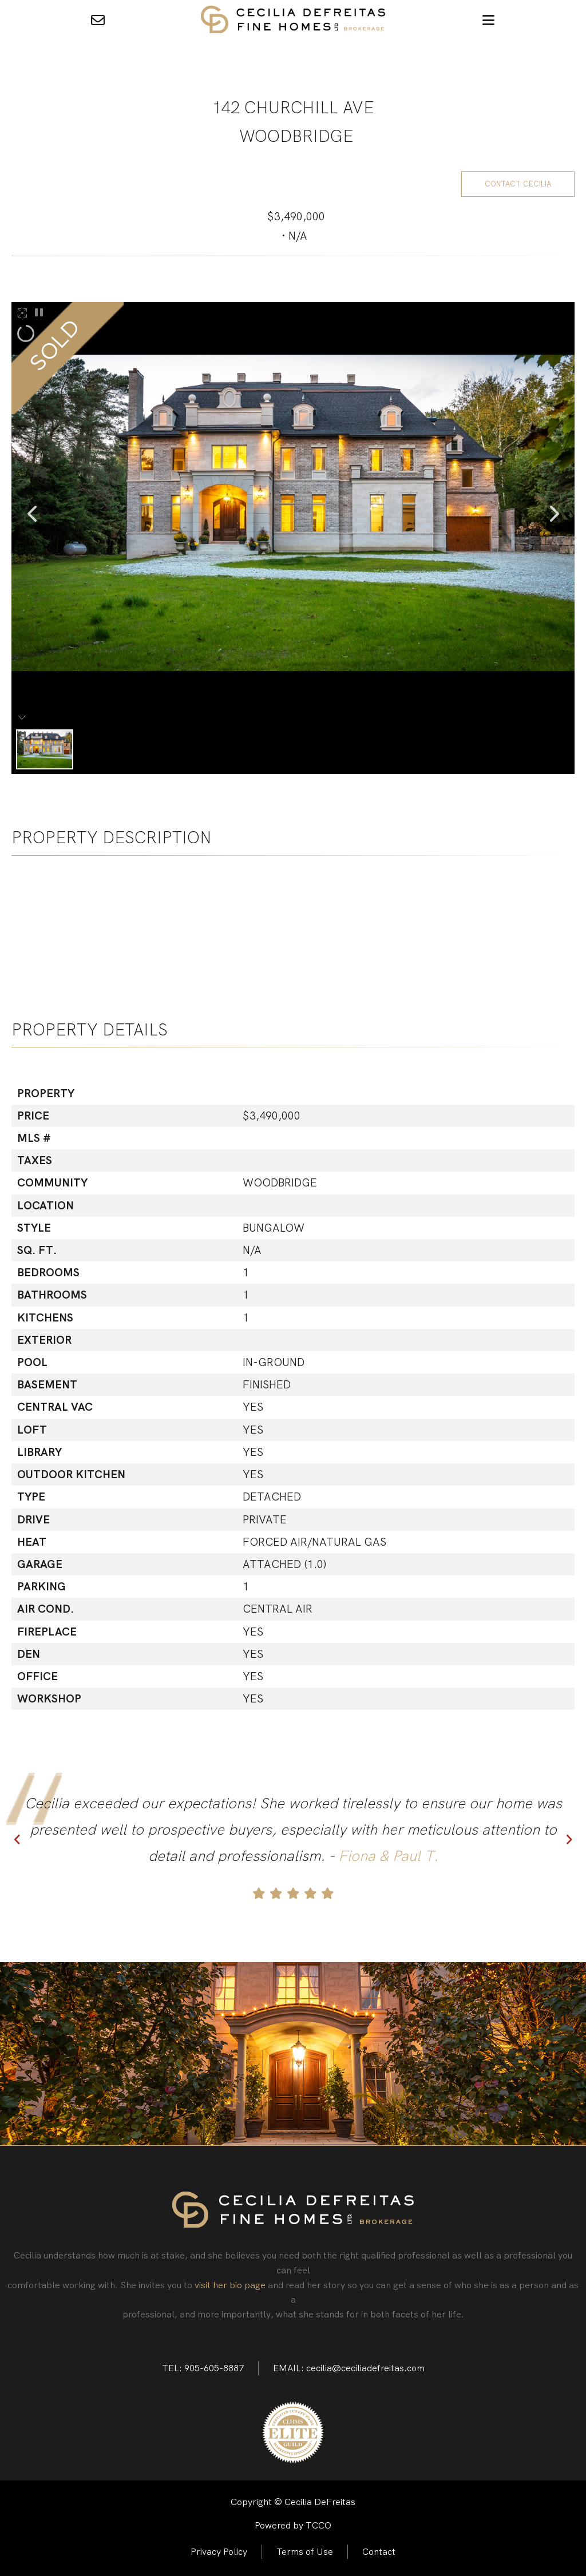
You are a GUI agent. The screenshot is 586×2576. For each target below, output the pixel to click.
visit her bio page (230, 2285)
